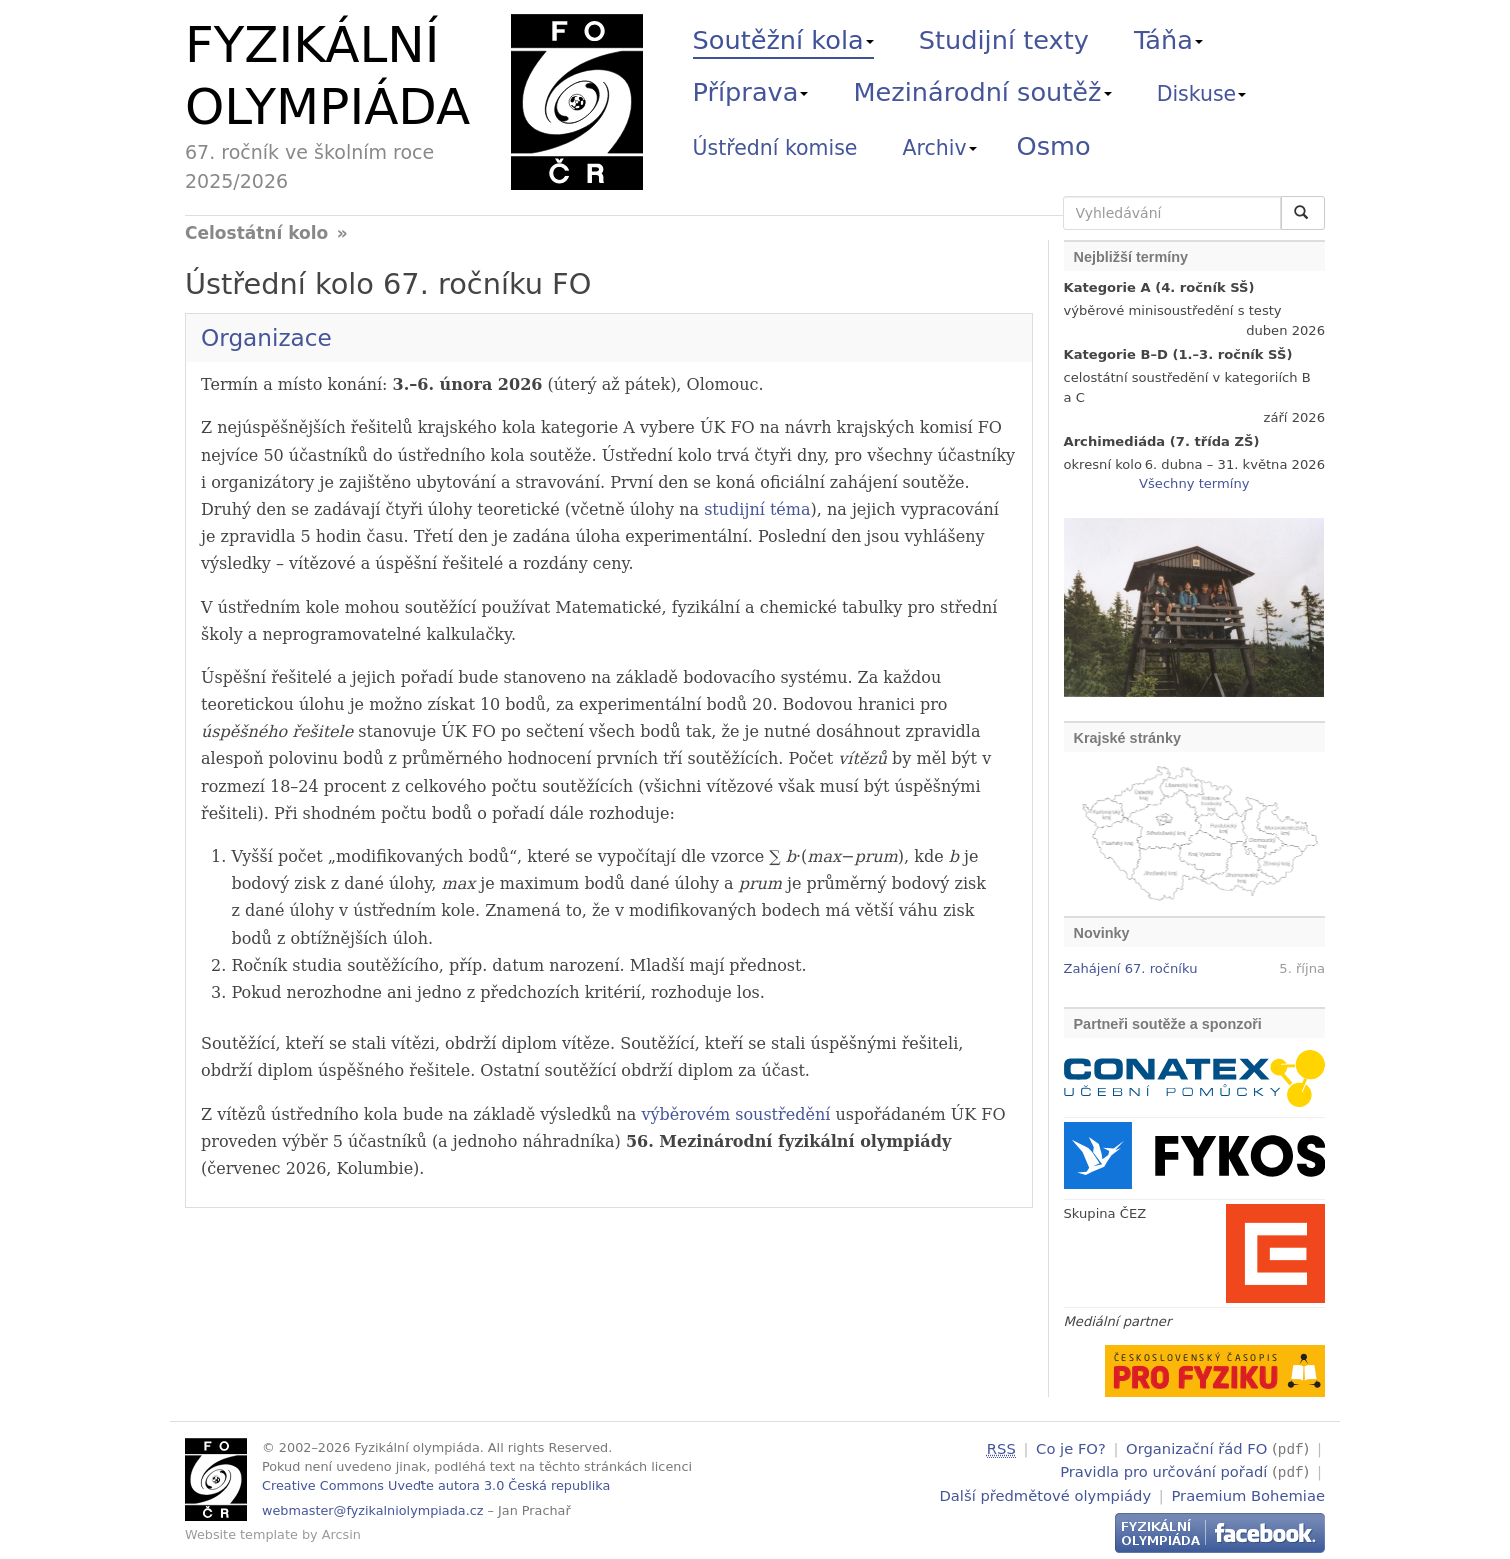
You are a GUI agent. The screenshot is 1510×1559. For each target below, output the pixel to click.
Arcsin (341, 1534)
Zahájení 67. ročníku (1131, 968)
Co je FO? (1071, 1448)
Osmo (1054, 146)
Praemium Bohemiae (1248, 1492)
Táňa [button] (1168, 40)
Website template (241, 1534)
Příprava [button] (751, 92)
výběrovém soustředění (735, 1114)
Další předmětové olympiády (1046, 1492)
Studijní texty (1004, 40)
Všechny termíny (1194, 483)
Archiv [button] (940, 148)
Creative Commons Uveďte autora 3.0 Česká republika (436, 1485)
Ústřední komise (775, 148)
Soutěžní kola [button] (783, 40)
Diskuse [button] (1202, 94)
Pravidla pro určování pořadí (1163, 1470)
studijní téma (757, 509)
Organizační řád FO (1196, 1448)
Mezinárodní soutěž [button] (983, 92)
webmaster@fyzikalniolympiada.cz (373, 1510)
